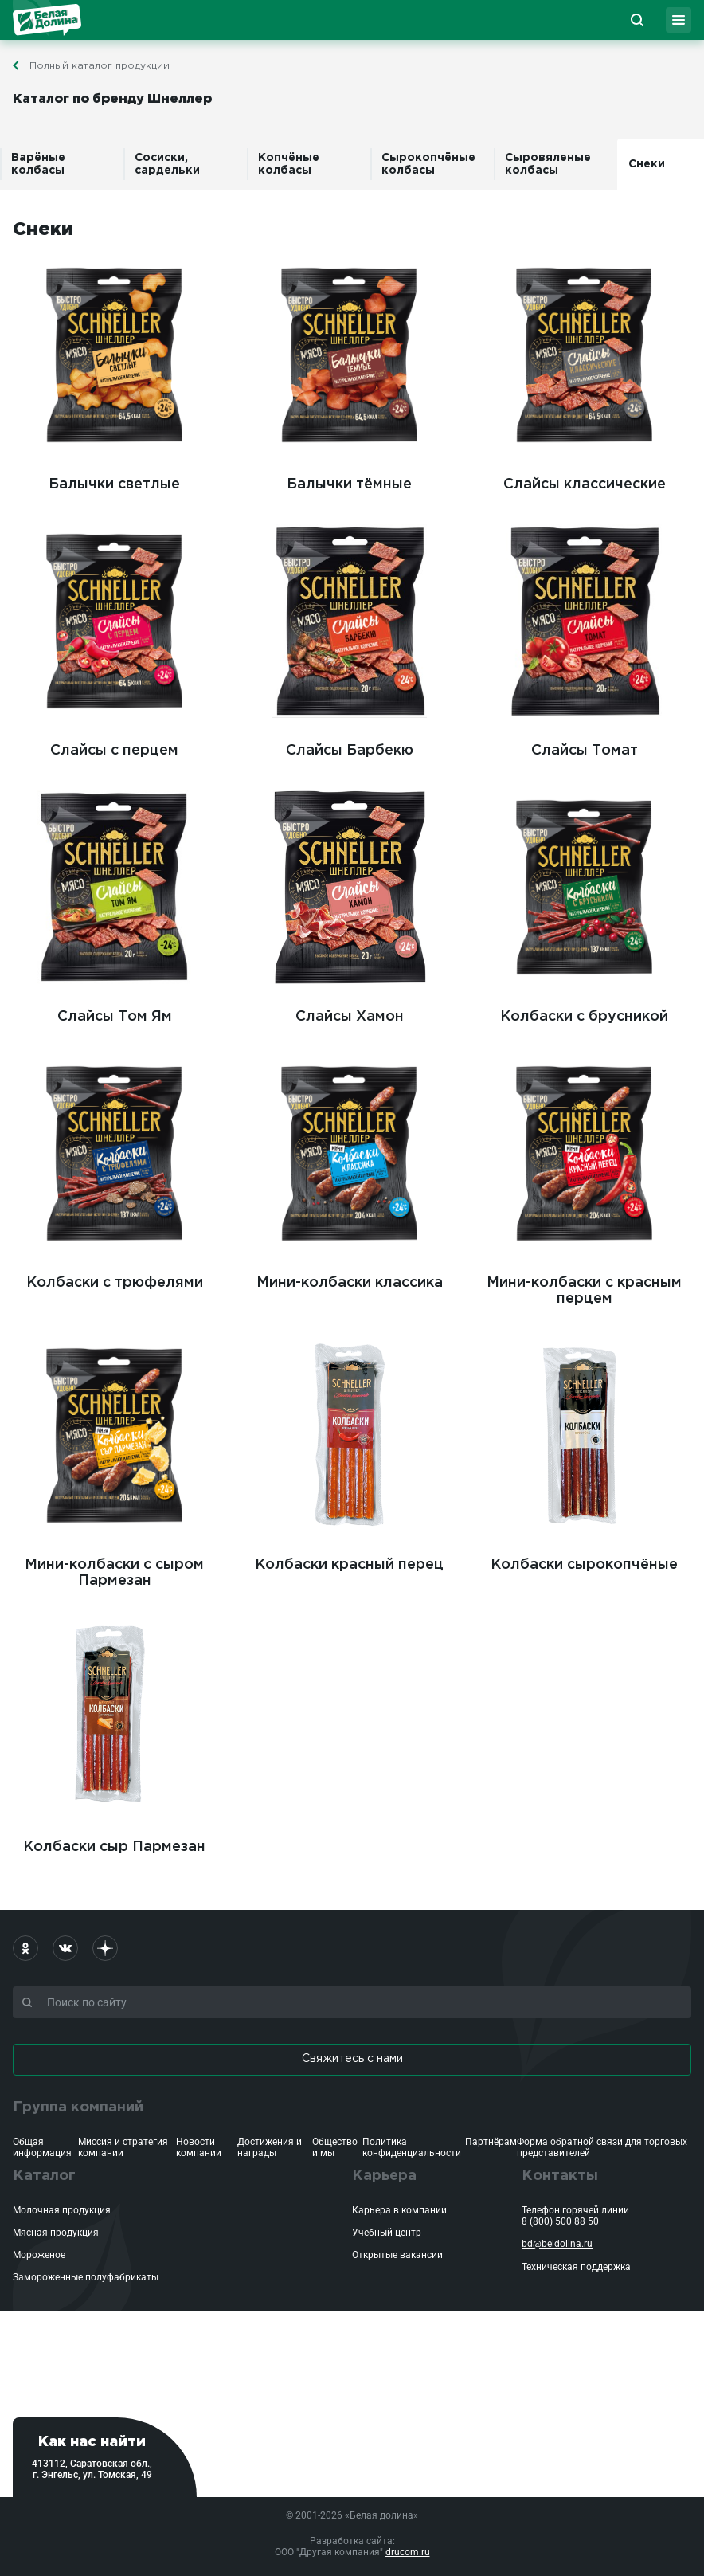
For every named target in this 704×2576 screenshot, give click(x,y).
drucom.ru (407, 2552)
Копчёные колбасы (288, 164)
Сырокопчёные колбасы (428, 164)
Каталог (44, 2176)
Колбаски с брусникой (584, 904)
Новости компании (198, 2147)
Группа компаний (78, 2107)
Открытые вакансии (397, 2254)
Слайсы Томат (584, 638)
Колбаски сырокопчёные (584, 1452)
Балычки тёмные (349, 372)
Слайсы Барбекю (349, 638)
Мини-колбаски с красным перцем (584, 1178)
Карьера (384, 2176)
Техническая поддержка (576, 2266)
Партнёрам (491, 2141)
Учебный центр (386, 2232)
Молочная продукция (62, 2210)
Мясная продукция (56, 2232)
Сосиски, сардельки (167, 164)
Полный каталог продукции (99, 65)
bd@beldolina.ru (557, 2243)
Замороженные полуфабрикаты (85, 2277)
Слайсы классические (584, 372)
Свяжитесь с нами (352, 2059)
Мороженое (39, 2254)
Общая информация (42, 2147)
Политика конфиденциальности (411, 2147)
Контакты (560, 2176)
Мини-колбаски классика (349, 1170)
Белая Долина (47, 20)
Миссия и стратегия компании (123, 2147)
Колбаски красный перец (349, 1452)
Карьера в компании (399, 2210)
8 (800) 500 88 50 (560, 2221)
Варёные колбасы (38, 164)
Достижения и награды (269, 2147)
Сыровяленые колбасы (548, 164)
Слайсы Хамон (349, 904)
